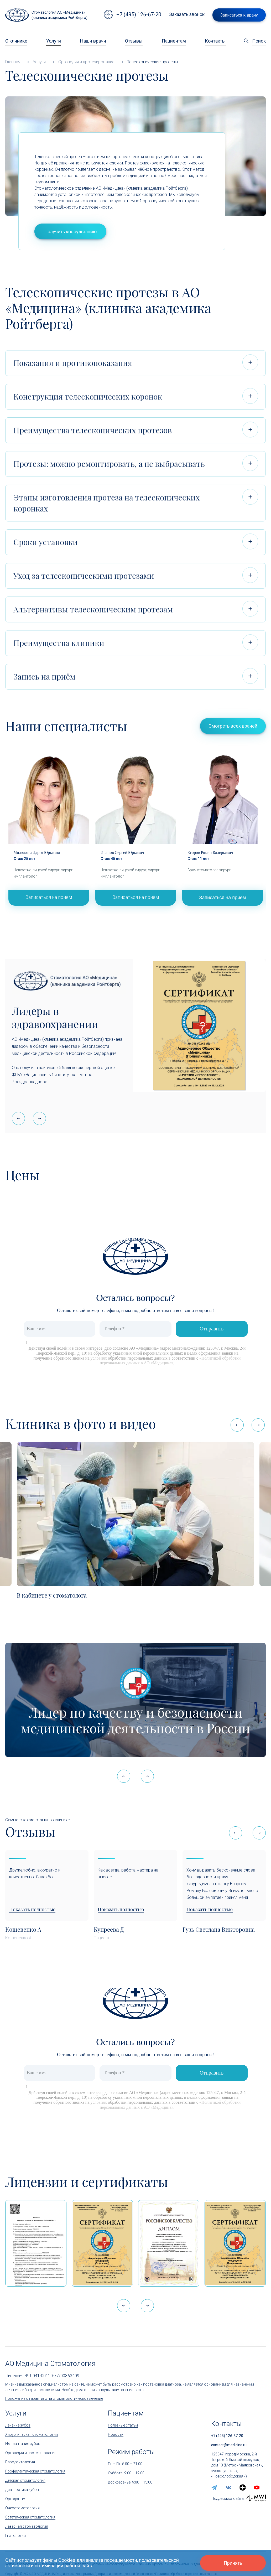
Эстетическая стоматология (30, 2517)
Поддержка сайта (227, 2498)
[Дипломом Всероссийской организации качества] (168, 2243)
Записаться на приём (48, 897)
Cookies (66, 2560)
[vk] (228, 2487)
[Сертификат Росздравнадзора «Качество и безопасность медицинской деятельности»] (235, 2243)
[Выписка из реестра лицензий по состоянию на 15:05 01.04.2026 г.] (35, 2243)
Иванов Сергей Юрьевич (122, 852)
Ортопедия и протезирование (30, 2453)
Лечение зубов (17, 2425)
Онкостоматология (22, 2508)
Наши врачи (93, 41)
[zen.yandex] (242, 2487)
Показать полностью (32, 1909)
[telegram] (214, 2487)
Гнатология (15, 2535)
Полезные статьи (123, 2425)
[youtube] (257, 2487)
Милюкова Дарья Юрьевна (37, 852)
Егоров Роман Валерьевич (210, 852)
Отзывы (134, 41)
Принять (233, 2563)
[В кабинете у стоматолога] (135, 1514)
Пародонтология (20, 2462)
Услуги (53, 41)
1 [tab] (131, 918)
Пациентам (174, 41)
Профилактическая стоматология (35, 2471)
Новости (115, 2434)
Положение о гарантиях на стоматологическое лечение (54, 2398)
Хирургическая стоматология (31, 2434)
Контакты (215, 41)
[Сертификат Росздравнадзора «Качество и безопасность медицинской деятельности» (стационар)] (102, 2243)
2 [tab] (139, 918)
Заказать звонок (187, 14)
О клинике (16, 41)
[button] (39, 1118)
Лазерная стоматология (26, 2526)
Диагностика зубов (22, 2489)
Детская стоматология (25, 2480)
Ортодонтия (15, 2499)
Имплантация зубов (22, 2444)
